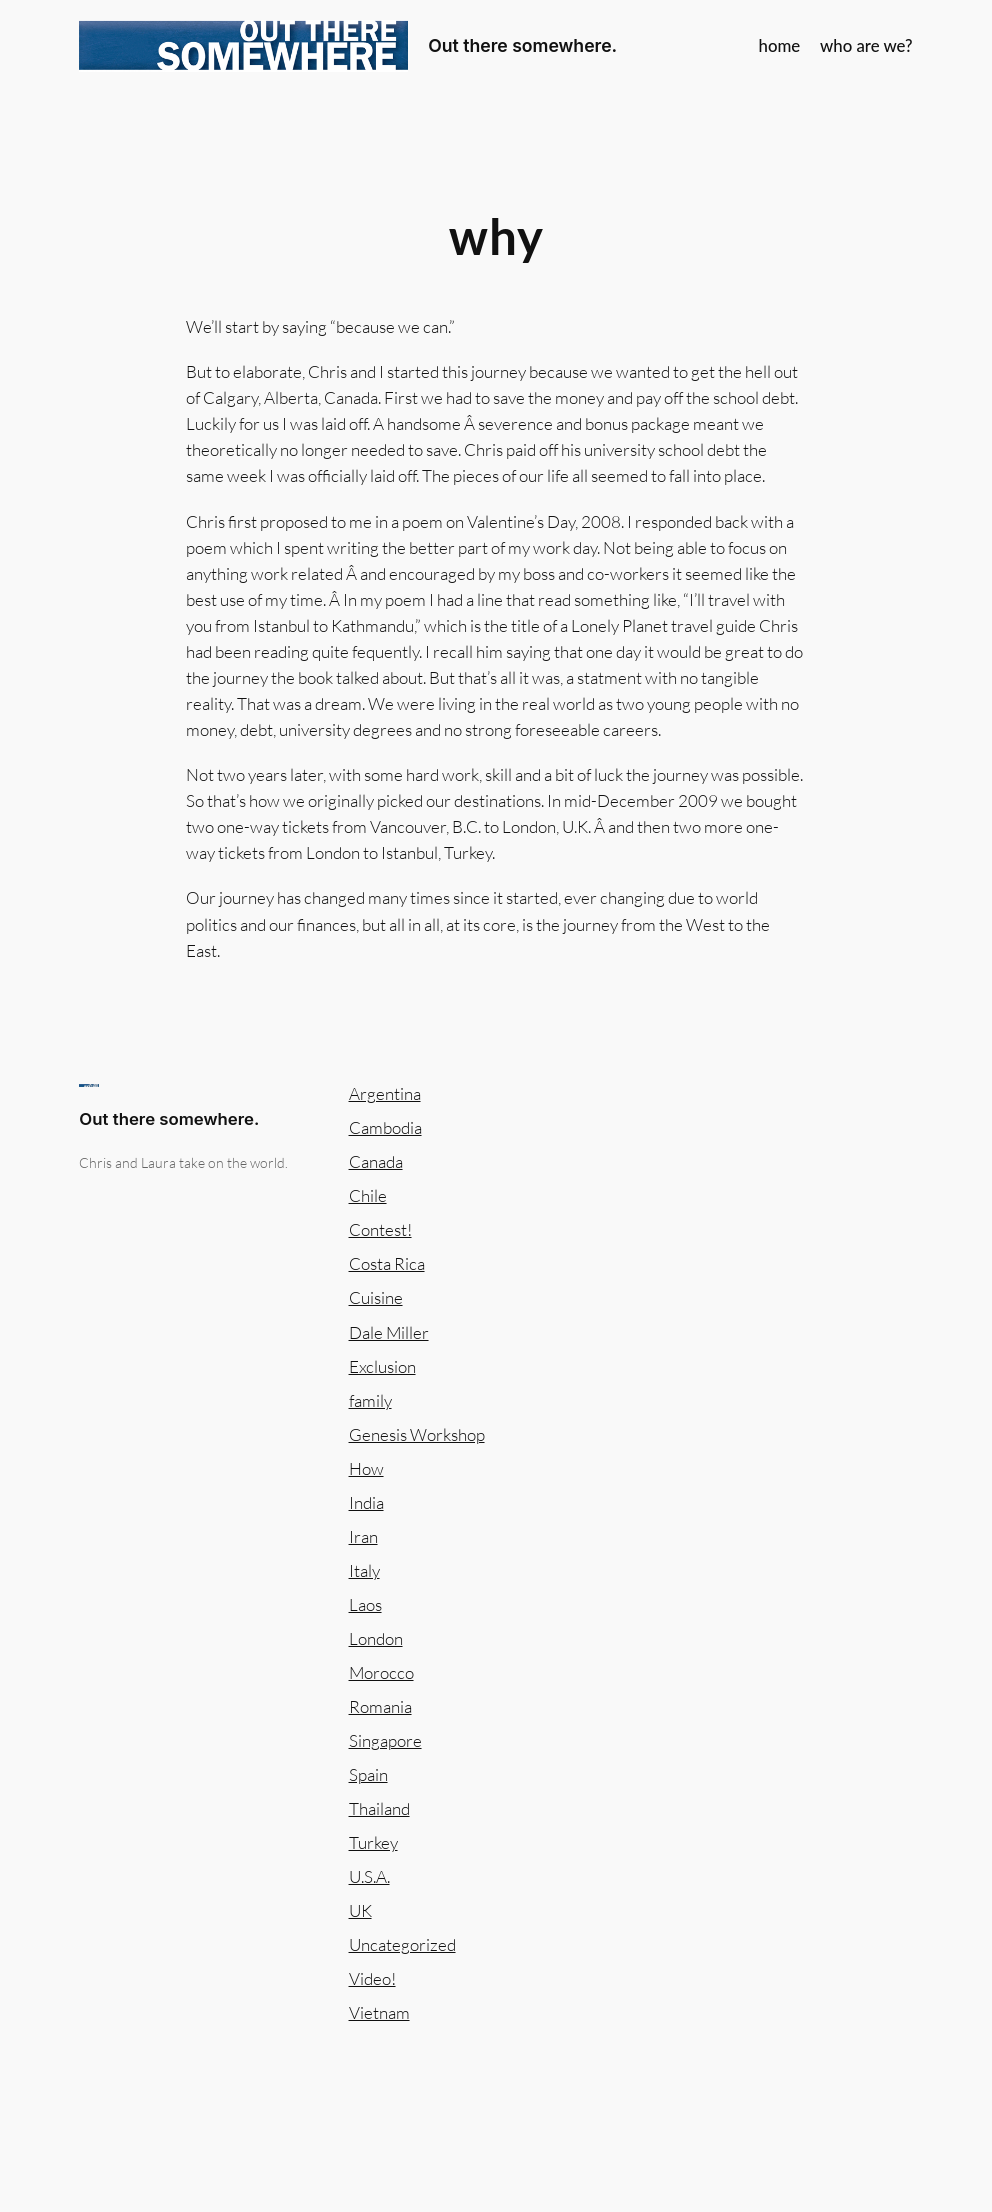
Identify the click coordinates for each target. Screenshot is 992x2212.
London (376, 1638)
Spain (368, 1774)
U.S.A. (369, 1876)
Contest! (380, 1229)
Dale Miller (389, 1332)
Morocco (381, 1672)
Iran (363, 1536)
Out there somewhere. (522, 45)
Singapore (385, 1740)
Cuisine (376, 1297)
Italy (364, 1570)
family (370, 1400)
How (366, 1468)
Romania (380, 1706)
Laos (365, 1604)
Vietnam (379, 2012)
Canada (376, 1161)
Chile (368, 1195)
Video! (372, 1978)
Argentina (385, 1093)
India (366, 1502)
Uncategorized (402, 1944)
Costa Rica (387, 1263)
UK (360, 1910)
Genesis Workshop (417, 1434)
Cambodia (385, 1127)
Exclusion (382, 1366)
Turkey (373, 1842)
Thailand (379, 1808)
